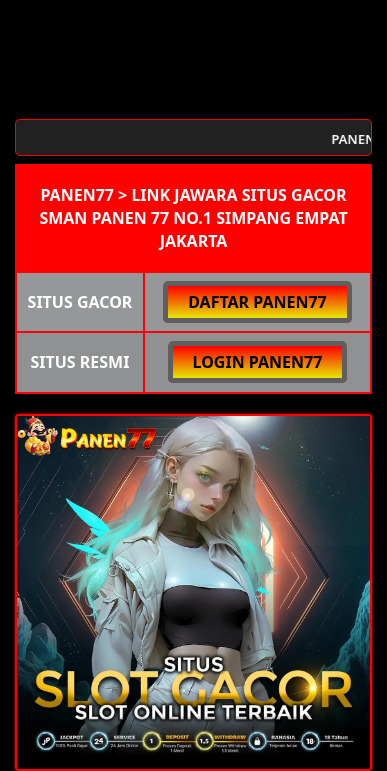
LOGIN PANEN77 (258, 362)
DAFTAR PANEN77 (257, 302)
